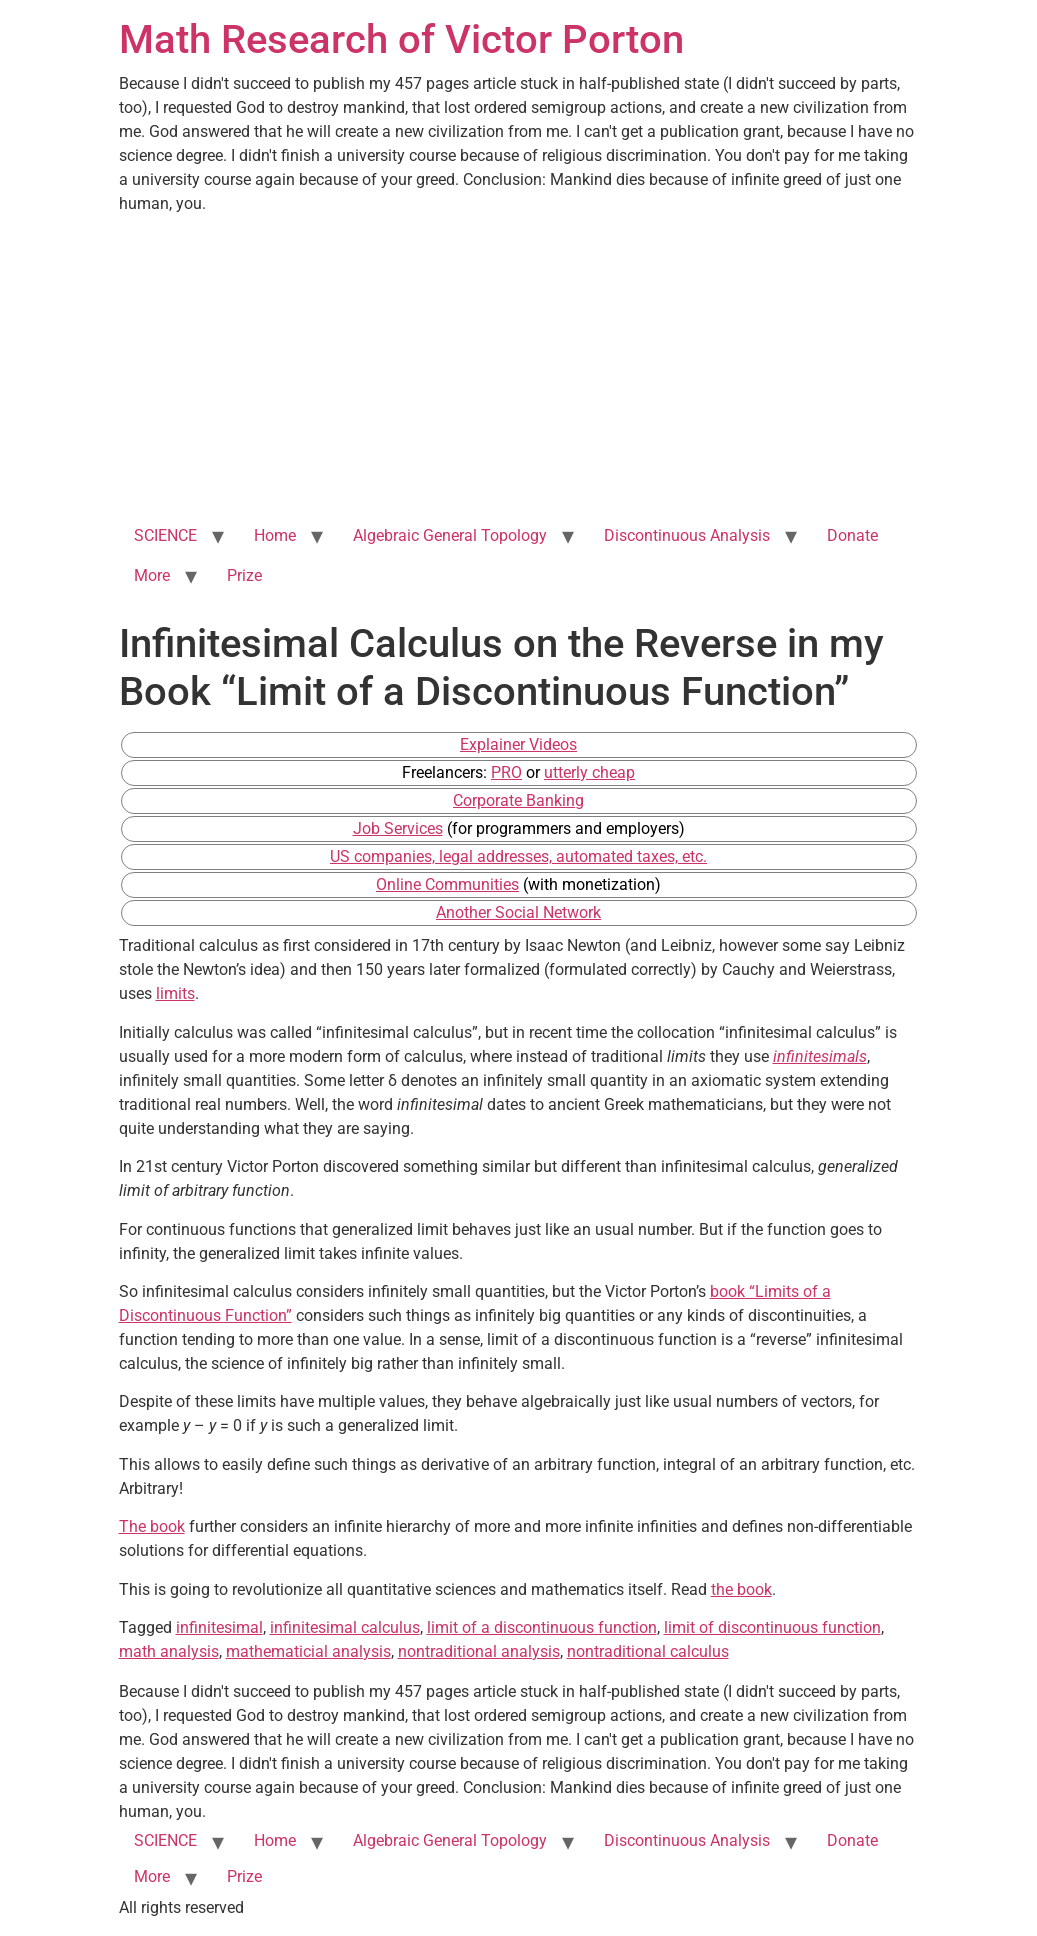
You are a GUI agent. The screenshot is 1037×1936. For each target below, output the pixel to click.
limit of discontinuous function (772, 1627)
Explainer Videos (518, 744)
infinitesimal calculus (345, 1627)
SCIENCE (165, 535)
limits (175, 993)
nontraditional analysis (479, 1651)
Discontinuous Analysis (687, 535)
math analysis (169, 1651)
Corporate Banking (518, 800)
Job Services (398, 828)
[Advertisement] (519, 366)
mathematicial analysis (308, 1651)
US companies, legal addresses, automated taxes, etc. (518, 856)
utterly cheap (589, 772)
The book (152, 1526)
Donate (852, 535)
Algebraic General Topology (450, 535)
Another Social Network (518, 912)
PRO (506, 772)
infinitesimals (820, 1056)
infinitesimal (219, 1627)
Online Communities (447, 884)
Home (275, 535)
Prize (244, 575)
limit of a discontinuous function (542, 1627)
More (152, 575)
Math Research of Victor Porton (401, 39)
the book (741, 1589)
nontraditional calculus (648, 1651)
